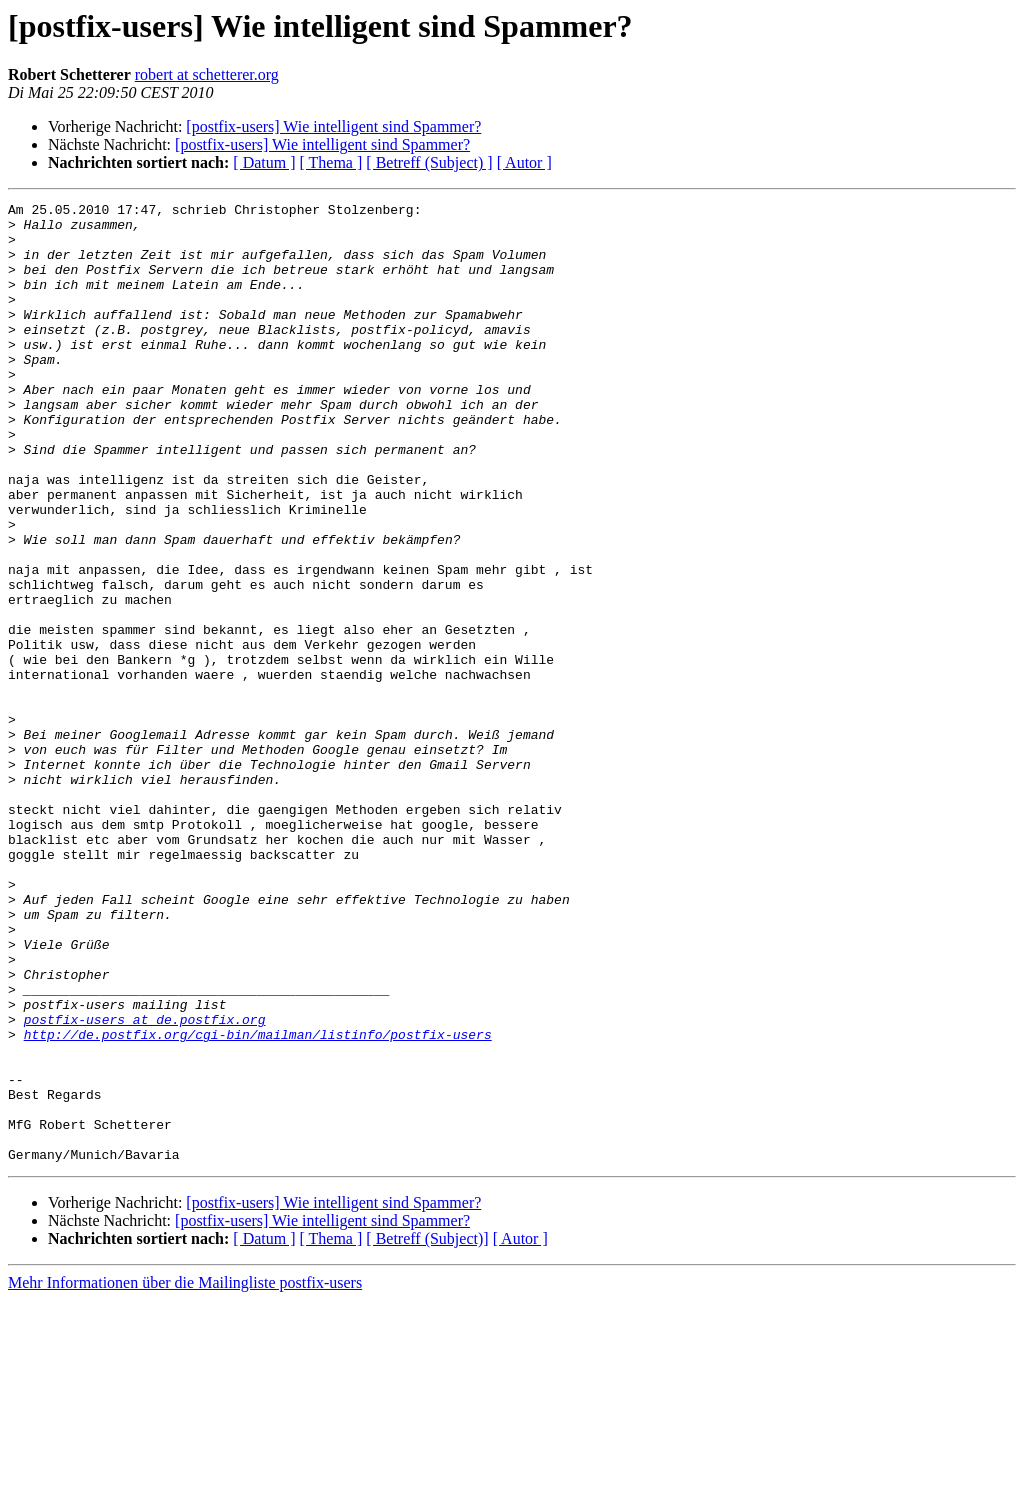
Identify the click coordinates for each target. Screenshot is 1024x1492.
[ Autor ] (524, 162)
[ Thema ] (331, 162)
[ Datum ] (264, 162)
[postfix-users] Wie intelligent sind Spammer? (333, 126)
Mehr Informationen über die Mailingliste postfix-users (185, 1474)
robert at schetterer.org (207, 74)
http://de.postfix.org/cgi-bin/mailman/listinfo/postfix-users (258, 1202)
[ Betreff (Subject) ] (429, 162)
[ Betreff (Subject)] (427, 1430)
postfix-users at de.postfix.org (145, 1184)
